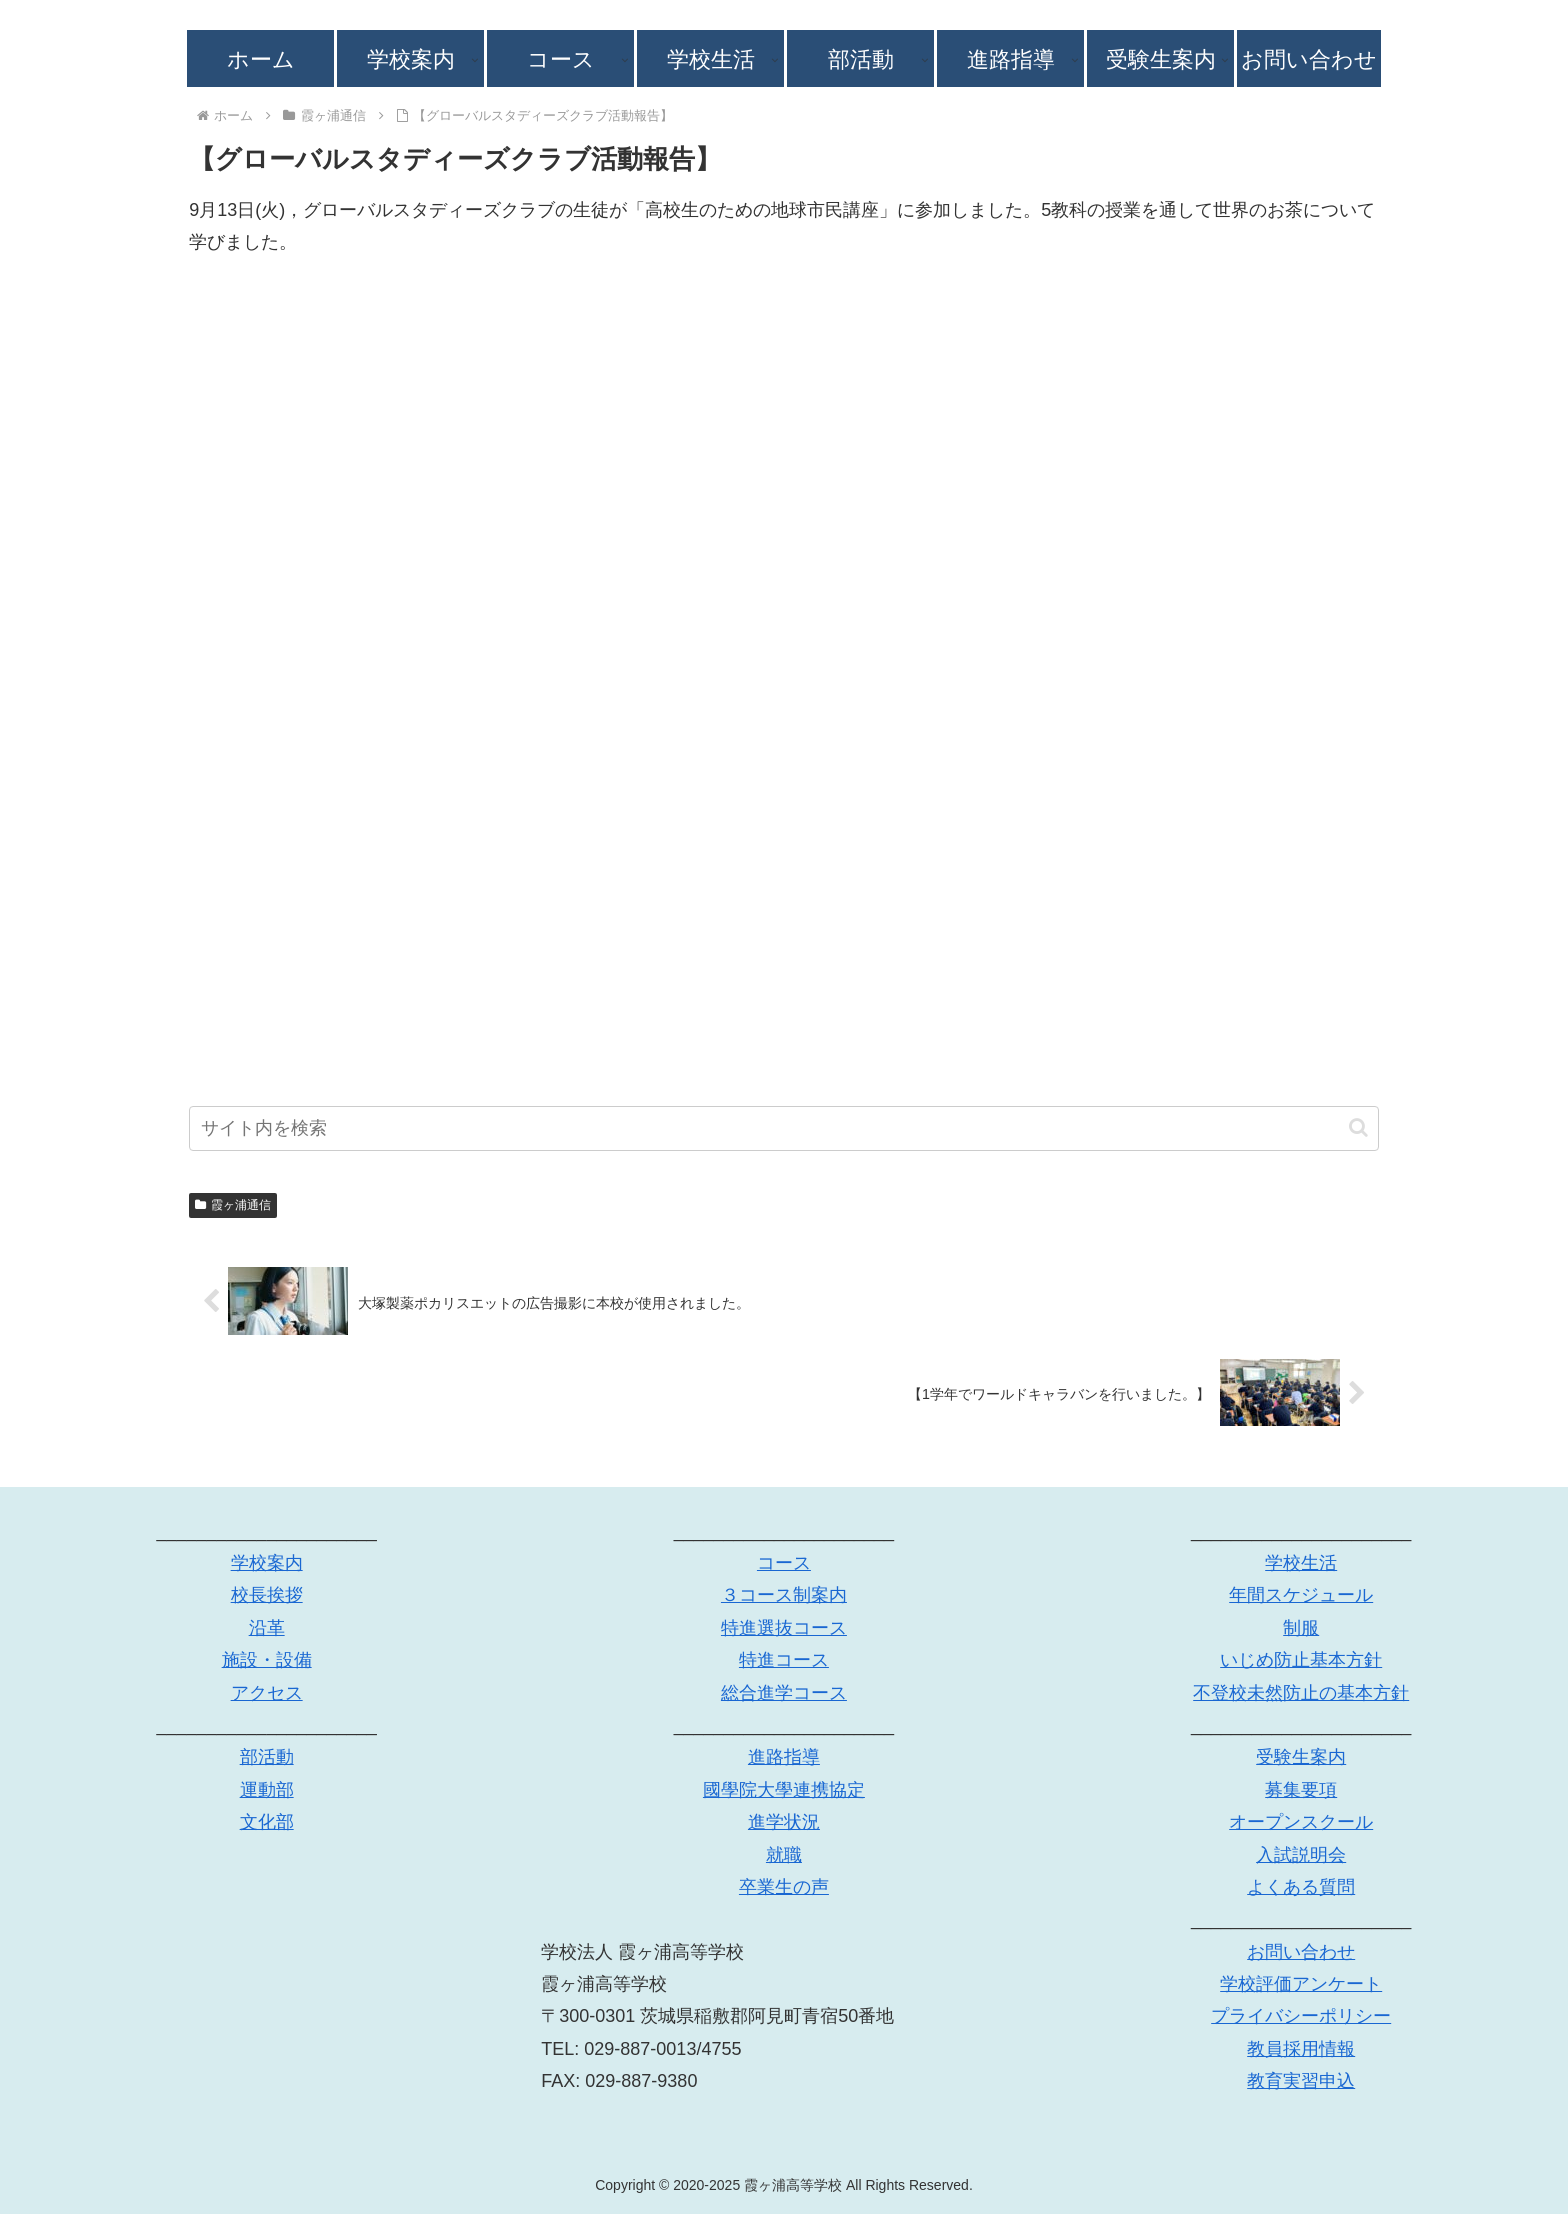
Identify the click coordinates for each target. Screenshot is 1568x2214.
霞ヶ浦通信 (233, 1205)
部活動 (267, 1758)
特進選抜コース (784, 1628)
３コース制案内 (784, 1596)
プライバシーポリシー (1301, 2017)
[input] (784, 1128)
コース (784, 1563)
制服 (1301, 1628)
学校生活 (1301, 1563)
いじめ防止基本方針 (1301, 1661)
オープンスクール (1301, 1823)
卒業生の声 (784, 1887)
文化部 (267, 1823)
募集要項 (1301, 1790)
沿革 (267, 1628)
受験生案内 (1301, 1758)
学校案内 (267, 1563)
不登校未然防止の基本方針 (1301, 1693)
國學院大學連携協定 (784, 1790)
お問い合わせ (1301, 1952)
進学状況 (784, 1823)
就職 (784, 1855)
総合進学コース (784, 1693)
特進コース (784, 1661)
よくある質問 (1301, 1887)
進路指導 (784, 1758)
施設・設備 (267, 1661)
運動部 (267, 1790)
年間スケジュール (1301, 1596)
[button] (1358, 1127)
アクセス (267, 1693)
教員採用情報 (1301, 2049)
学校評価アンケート (1301, 1984)
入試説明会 (1301, 1855)
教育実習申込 (1301, 2082)
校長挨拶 (267, 1596)
